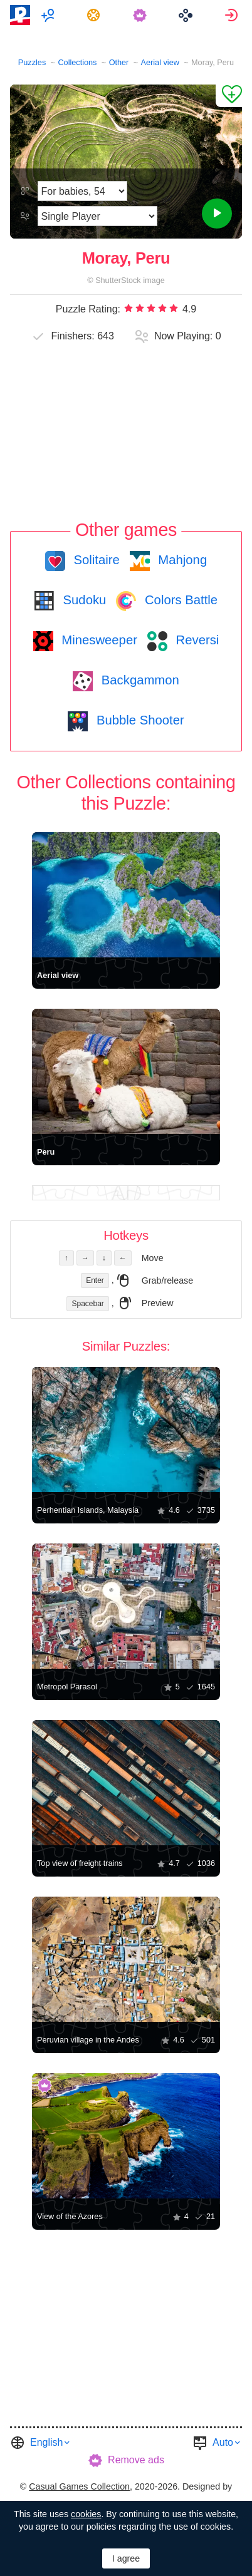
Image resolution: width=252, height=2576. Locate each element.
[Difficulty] (82, 191)
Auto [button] (223, 2442)
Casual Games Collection (79, 2486)
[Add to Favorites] (229, 96)
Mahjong (181, 560)
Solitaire (95, 560)
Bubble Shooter (138, 720)
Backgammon (138, 680)
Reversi (195, 640)
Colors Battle (179, 600)
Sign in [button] (233, 15)
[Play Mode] (97, 216)
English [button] (46, 2442)
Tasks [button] (95, 15)
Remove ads (136, 2460)
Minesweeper (97, 640)
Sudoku (83, 600)
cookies (86, 2514)
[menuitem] (49, 15)
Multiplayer (49, 15)
